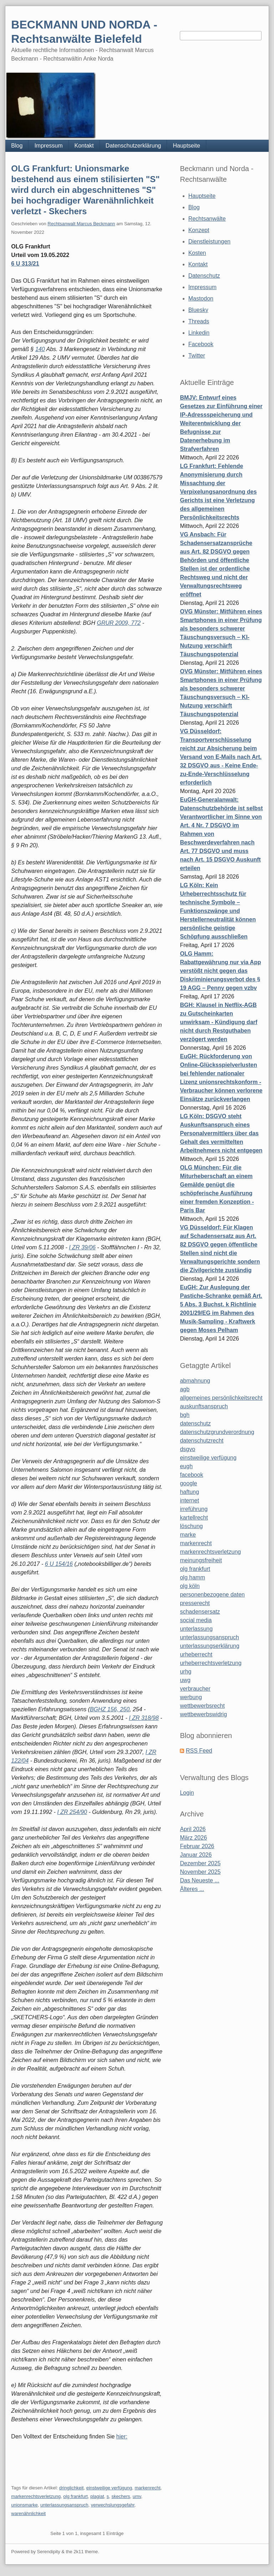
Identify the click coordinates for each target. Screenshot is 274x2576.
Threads (198, 321)
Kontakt (84, 146)
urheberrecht (196, 1654)
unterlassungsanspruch (64, 2505)
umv (137, 2496)
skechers (121, 2496)
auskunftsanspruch (204, 1406)
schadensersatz (200, 1612)
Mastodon (200, 298)
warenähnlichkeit (28, 2513)
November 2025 (200, 1872)
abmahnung (195, 1381)
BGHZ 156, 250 (110, 1709)
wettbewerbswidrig (203, 1714)
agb (184, 1389)
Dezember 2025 (200, 1863)
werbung (191, 1697)
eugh (186, 1466)
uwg (185, 1680)
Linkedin (199, 333)
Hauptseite (186, 146)
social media (196, 1620)
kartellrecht (194, 1518)
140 (40, 349)
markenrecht (148, 2487)
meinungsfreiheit (201, 1560)
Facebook (200, 344)
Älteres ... (192, 1889)
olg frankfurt (75, 2496)
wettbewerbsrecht (202, 1706)
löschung (191, 1526)
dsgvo (187, 1449)
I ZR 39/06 (82, 1247)
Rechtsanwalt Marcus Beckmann (81, 223)
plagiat (97, 2496)
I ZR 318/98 (144, 1718)
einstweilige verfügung (109, 2487)
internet (189, 1500)
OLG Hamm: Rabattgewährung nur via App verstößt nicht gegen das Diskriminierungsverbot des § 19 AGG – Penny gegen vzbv (220, 971)
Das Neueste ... (199, 1880)
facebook (191, 1475)
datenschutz (195, 1423)
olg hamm (192, 1577)
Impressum (48, 146)
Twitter (196, 356)
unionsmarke (24, 2505)
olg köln (189, 1586)
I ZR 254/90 (72, 1812)
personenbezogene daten (212, 1595)
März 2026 (193, 1838)
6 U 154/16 (59, 1564)
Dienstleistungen (209, 241)
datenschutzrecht (201, 1441)
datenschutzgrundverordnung (217, 1432)
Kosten (197, 253)
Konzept (198, 230)
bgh (184, 1415)
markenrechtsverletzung (36, 2496)
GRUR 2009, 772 (119, 623)
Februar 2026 (197, 1846)
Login (187, 1793)
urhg (185, 1672)
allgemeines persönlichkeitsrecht (221, 1398)
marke (188, 1535)
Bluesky (198, 310)
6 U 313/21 (25, 264)
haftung (189, 1492)
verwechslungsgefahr (113, 2505)
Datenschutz (204, 276)
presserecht (195, 1603)
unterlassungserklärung (209, 1646)
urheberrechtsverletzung (211, 1663)
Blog (16, 146)
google (188, 1483)
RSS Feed (199, 1751)
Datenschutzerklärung (133, 146)
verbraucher (195, 1689)
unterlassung (196, 1629)
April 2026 (193, 1829)
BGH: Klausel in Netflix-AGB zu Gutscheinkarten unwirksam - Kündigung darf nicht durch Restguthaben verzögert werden (218, 1022)
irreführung (193, 1509)
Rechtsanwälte (207, 219)
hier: (121, 2436)
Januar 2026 (196, 1855)
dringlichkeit (71, 2487)
